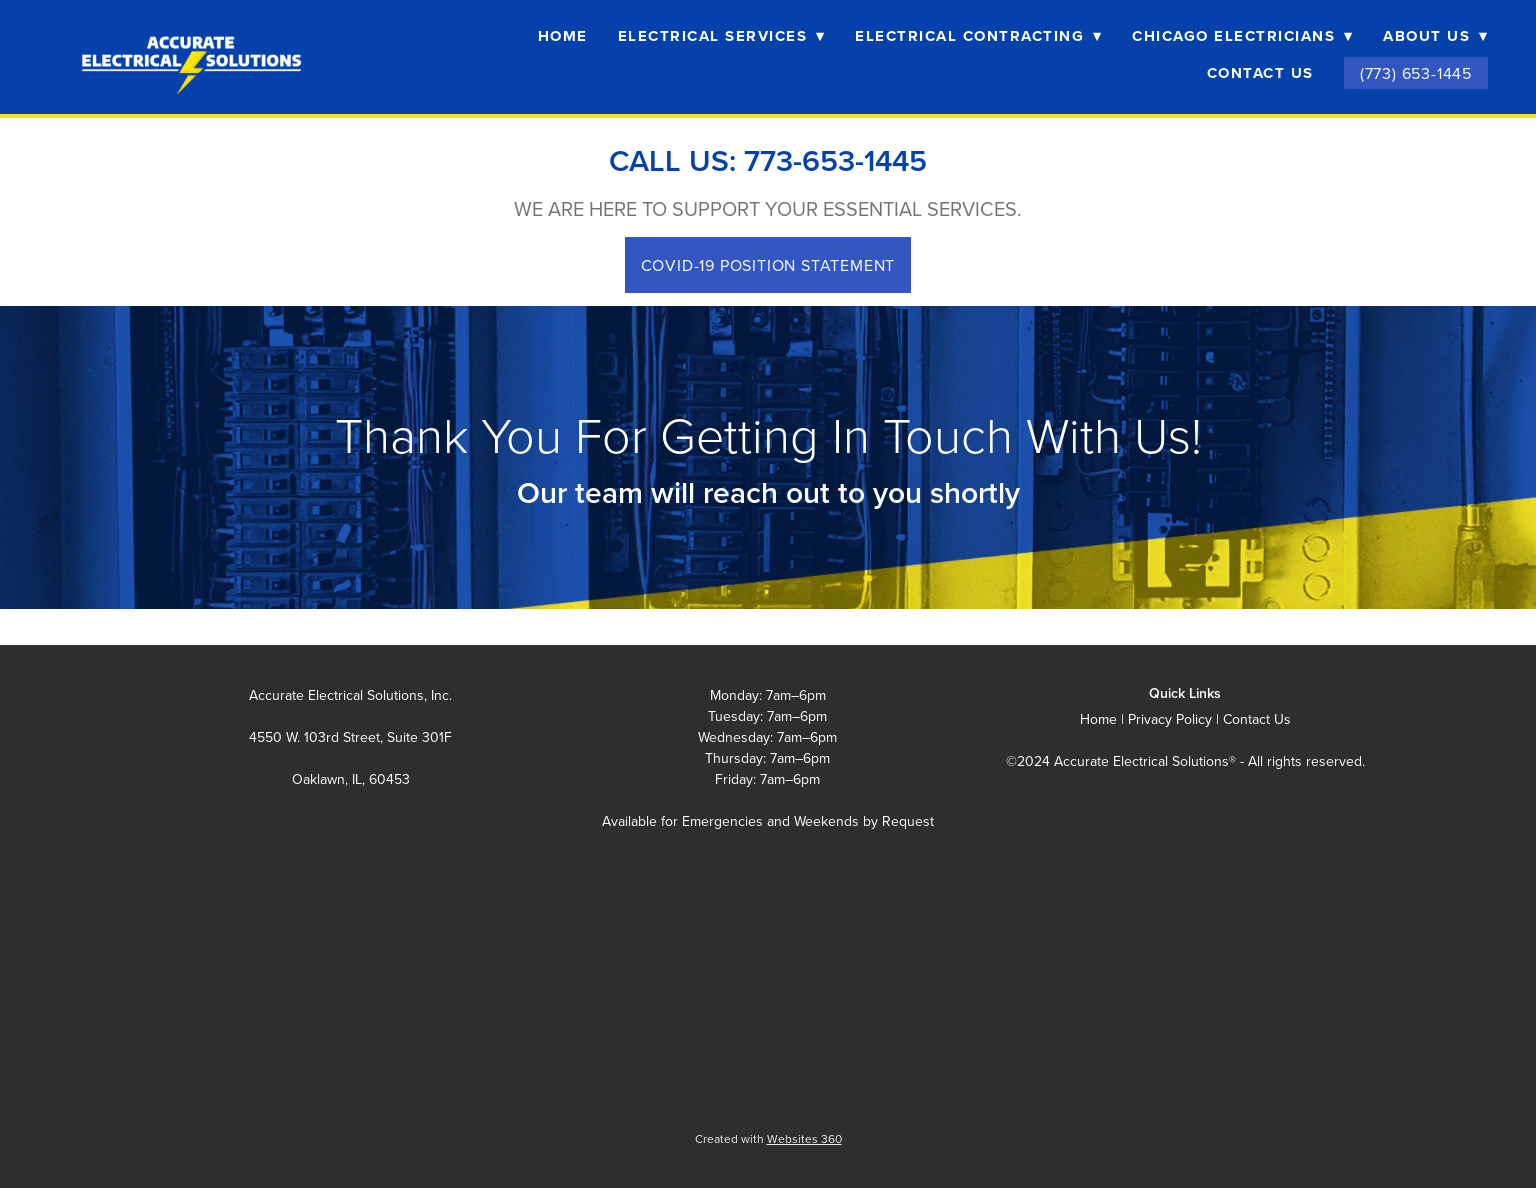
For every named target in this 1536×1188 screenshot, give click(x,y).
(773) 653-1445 (1416, 73)
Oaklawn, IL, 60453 (351, 779)
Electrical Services (722, 36)
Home (563, 36)
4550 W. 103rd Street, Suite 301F (350, 737)
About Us (1435, 36)
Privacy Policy (1170, 719)
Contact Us (1260, 73)
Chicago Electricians (1242, 36)
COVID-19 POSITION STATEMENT (768, 265)
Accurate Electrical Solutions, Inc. (350, 695)
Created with (768, 1138)
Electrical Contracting (978, 36)
